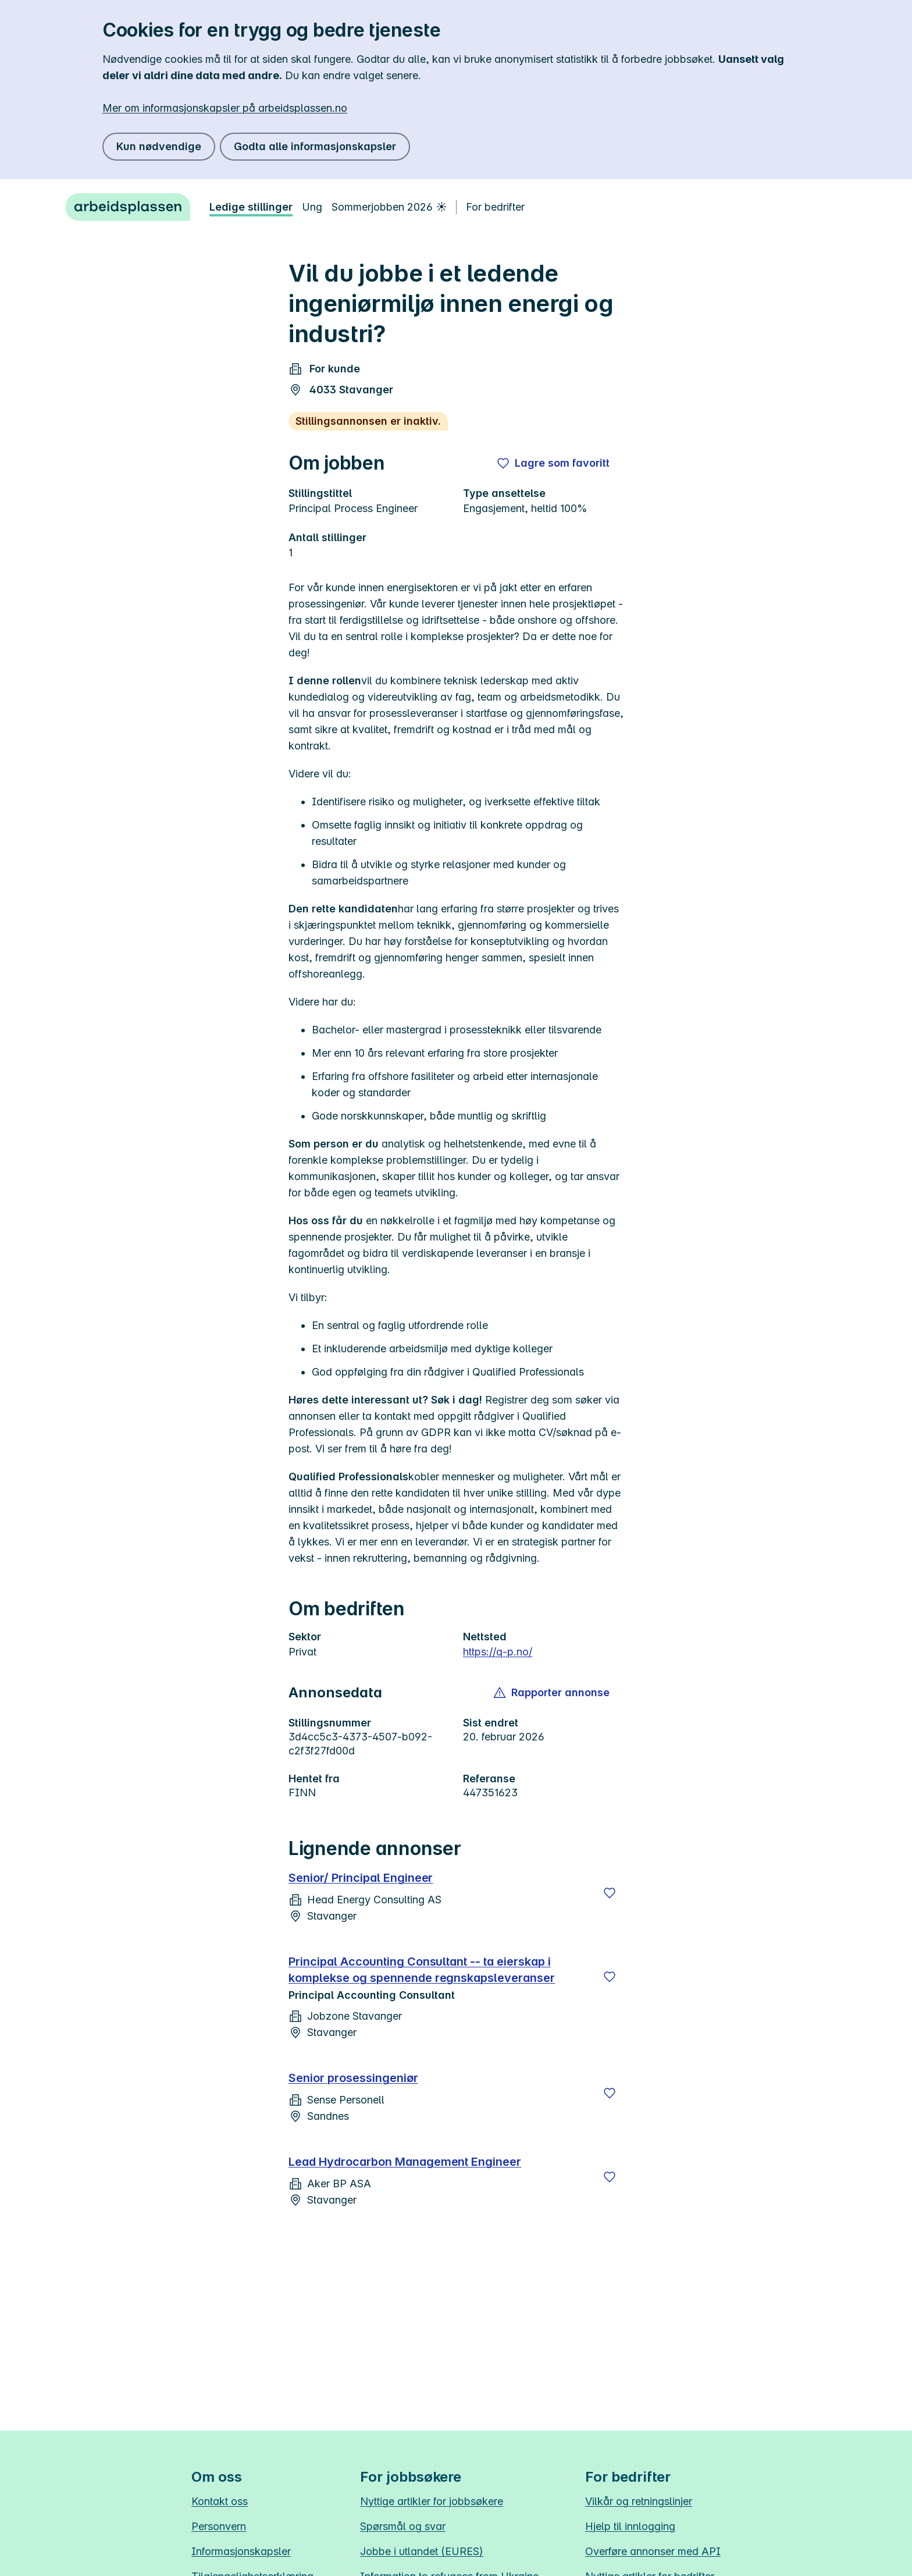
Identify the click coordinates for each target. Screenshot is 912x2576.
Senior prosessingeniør (353, 2078)
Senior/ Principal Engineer (360, 1878)
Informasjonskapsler (241, 2551)
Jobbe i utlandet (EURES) (421, 2551)
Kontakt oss (219, 2501)
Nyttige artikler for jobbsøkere (431, 2501)
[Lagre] (610, 1893)
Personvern (218, 2526)
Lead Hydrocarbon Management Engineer (404, 2162)
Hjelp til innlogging (630, 2526)
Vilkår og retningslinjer (638, 2501)
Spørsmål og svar (403, 2526)
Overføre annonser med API (653, 2551)
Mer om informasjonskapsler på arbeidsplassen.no (224, 108)
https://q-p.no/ (497, 1652)
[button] (552, 1693)
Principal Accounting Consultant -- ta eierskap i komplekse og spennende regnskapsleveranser (421, 1970)
